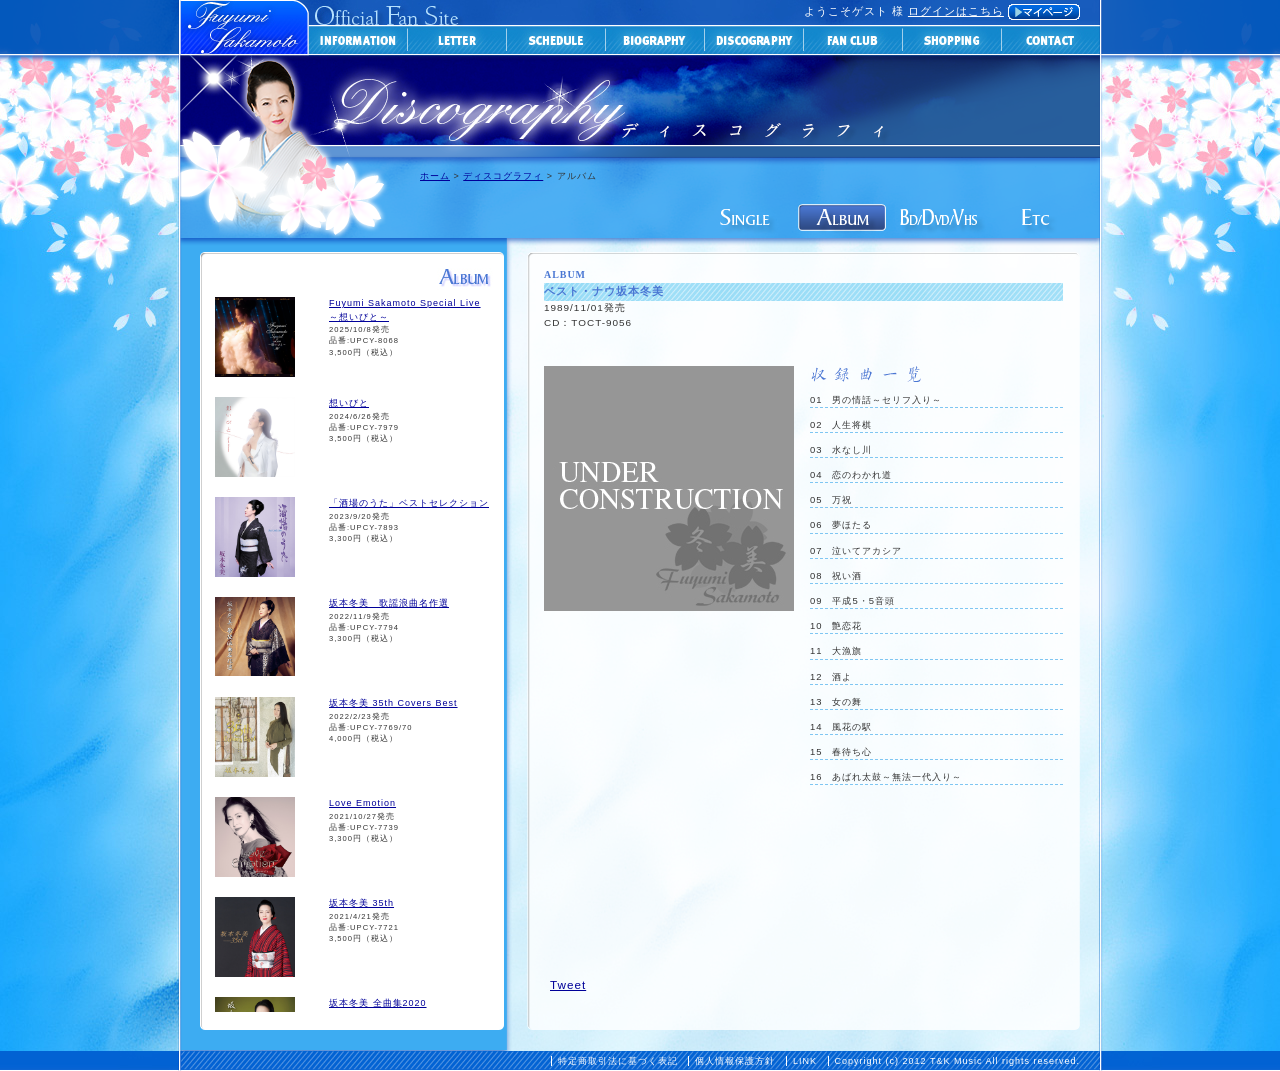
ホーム (435, 176)
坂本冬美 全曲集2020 (378, 1003)
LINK (805, 1061)
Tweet (568, 984)
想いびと (349, 403)
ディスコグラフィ (503, 176)
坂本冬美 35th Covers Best (393, 703)
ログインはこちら (956, 11)
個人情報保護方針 (735, 1061)
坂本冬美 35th (361, 903)
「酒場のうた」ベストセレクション (409, 503)
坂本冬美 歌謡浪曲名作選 (389, 603)
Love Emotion (362, 803)
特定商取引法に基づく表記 (618, 1061)
